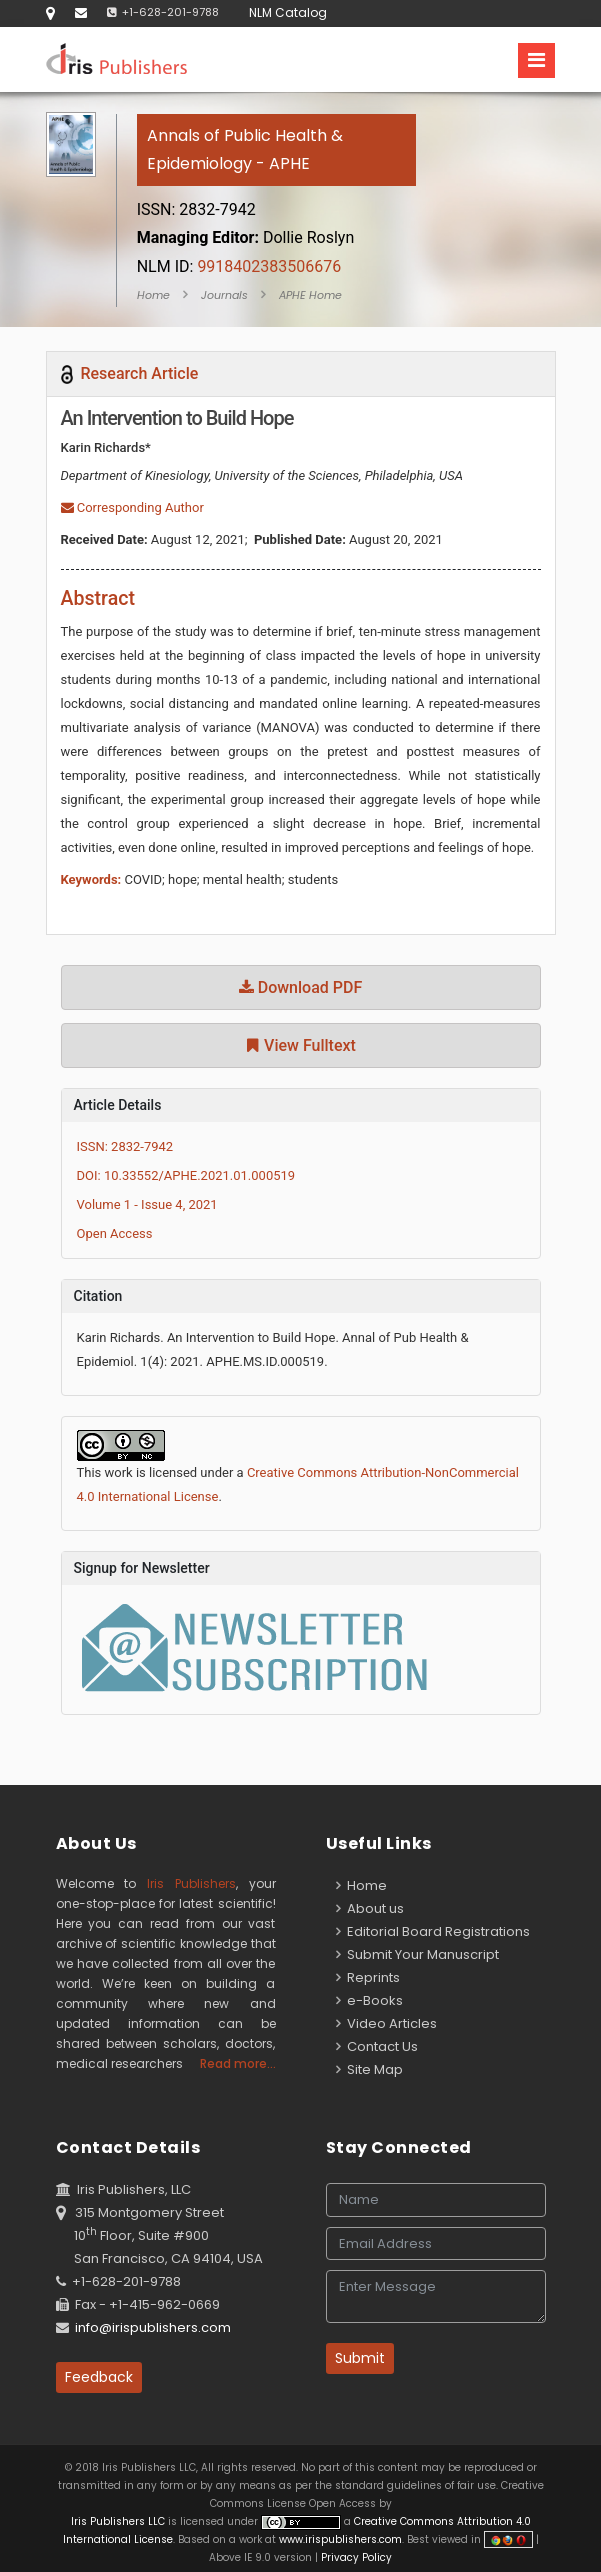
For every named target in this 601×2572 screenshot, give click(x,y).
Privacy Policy (355, 2557)
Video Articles (386, 2023)
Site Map (369, 2069)
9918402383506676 (239, 266)
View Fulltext (300, 1045)
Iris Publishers (191, 1883)
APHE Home (310, 295)
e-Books (369, 2000)
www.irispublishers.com (340, 2539)
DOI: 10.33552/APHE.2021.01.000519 (186, 1175)
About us (370, 1908)
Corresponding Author (132, 507)
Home (153, 295)
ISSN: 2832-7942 (125, 1146)
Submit (360, 2358)
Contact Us (377, 2046)
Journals (224, 295)
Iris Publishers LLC (119, 2521)
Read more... (238, 2063)
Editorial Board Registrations (433, 1931)
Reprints (368, 1977)
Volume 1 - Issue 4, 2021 (147, 1204)
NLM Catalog (288, 12)
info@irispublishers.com (153, 2327)
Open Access (115, 1233)
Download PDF (301, 987)
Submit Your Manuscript (417, 1954)
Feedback (99, 2377)
